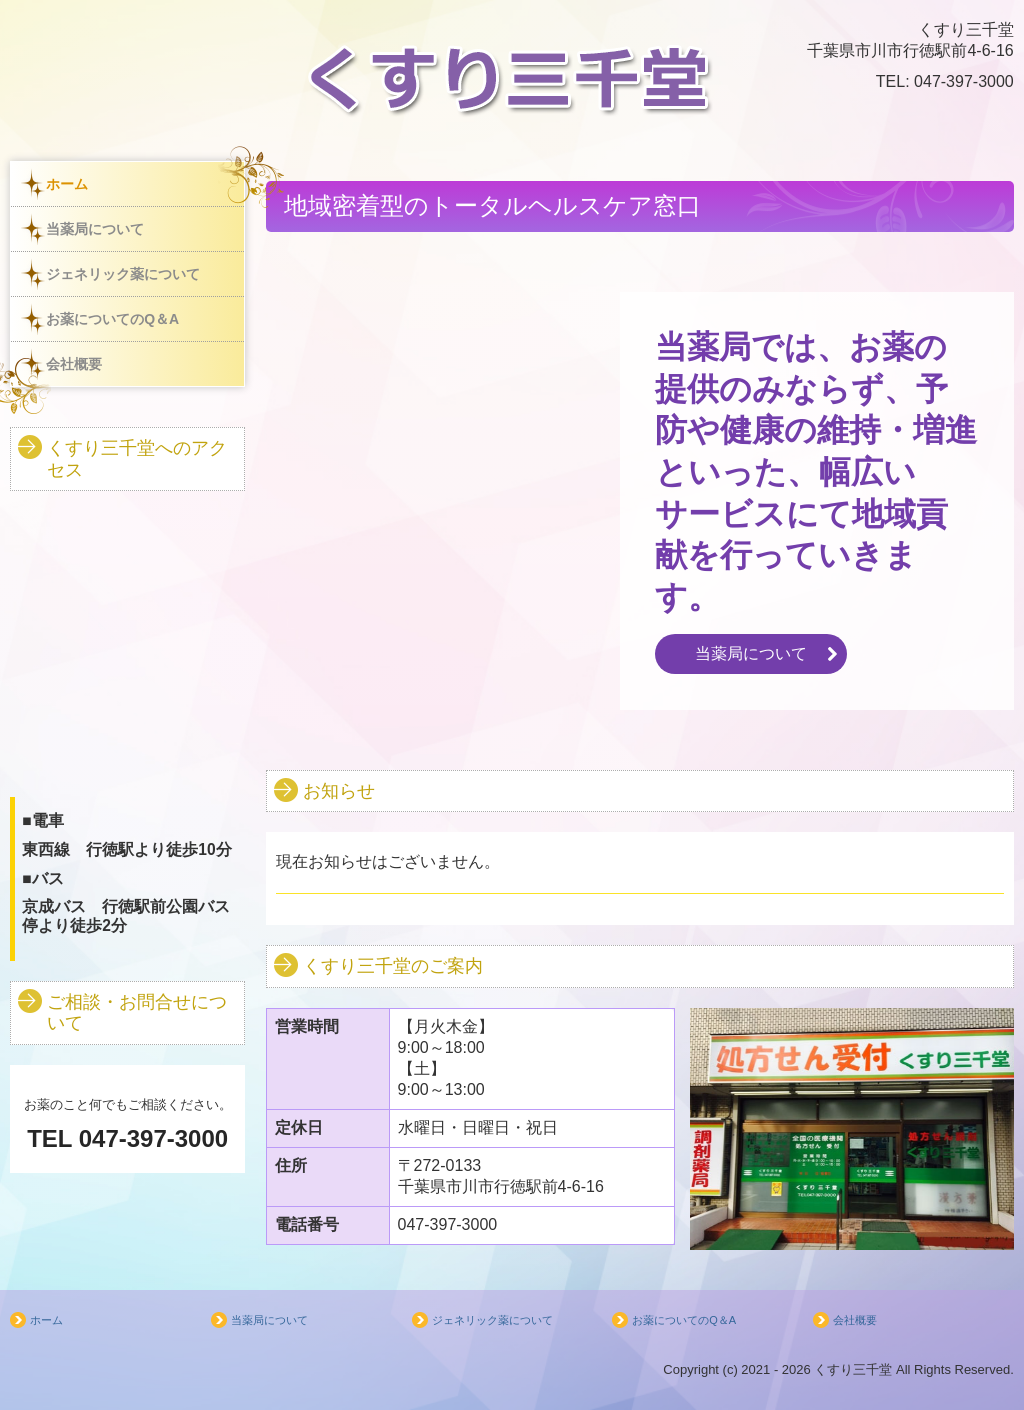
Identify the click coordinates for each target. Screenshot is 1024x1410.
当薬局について (95, 229)
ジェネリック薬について (123, 274)
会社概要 (74, 364)
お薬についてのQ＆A (112, 319)
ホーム (67, 184)
